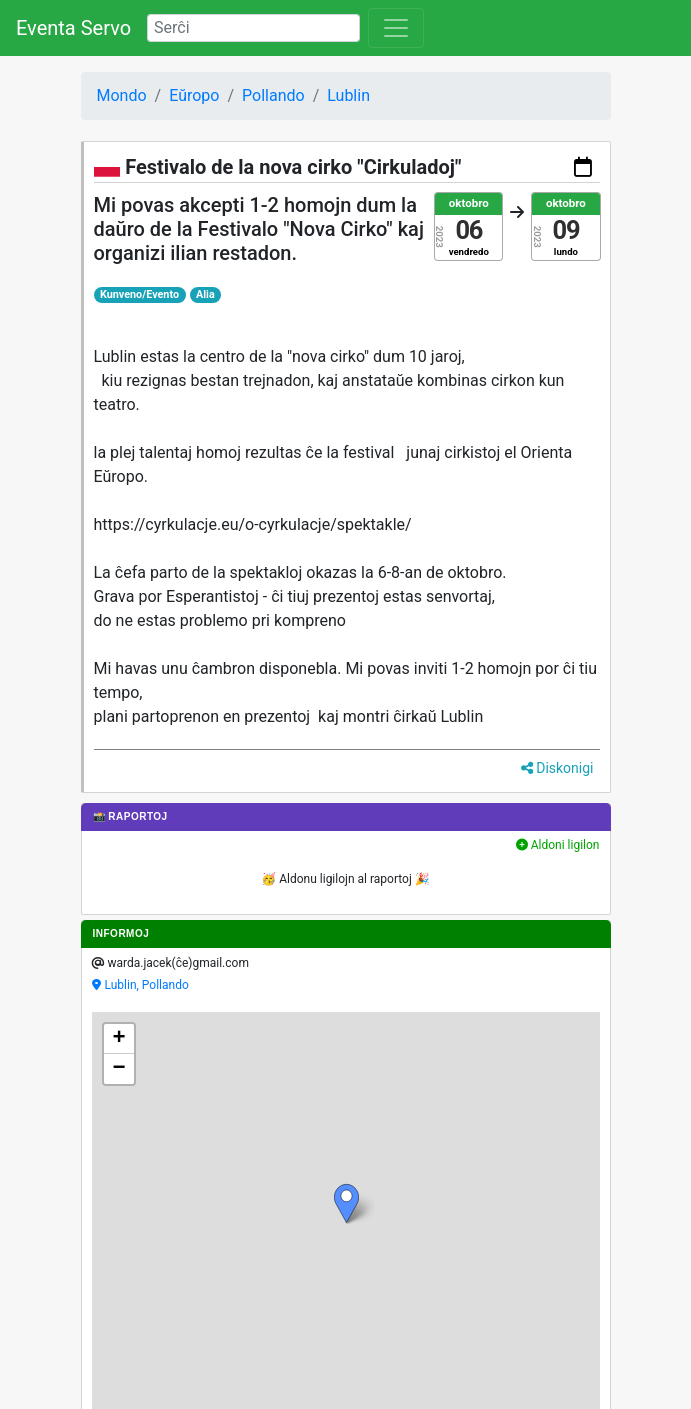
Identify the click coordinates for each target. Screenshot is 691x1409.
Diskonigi (557, 768)
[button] (346, 1203)
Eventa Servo (73, 28)
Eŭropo (194, 95)
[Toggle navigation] (396, 28)
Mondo (122, 95)
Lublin (348, 95)
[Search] (253, 28)
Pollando (273, 95)
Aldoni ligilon (558, 845)
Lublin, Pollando (147, 985)
